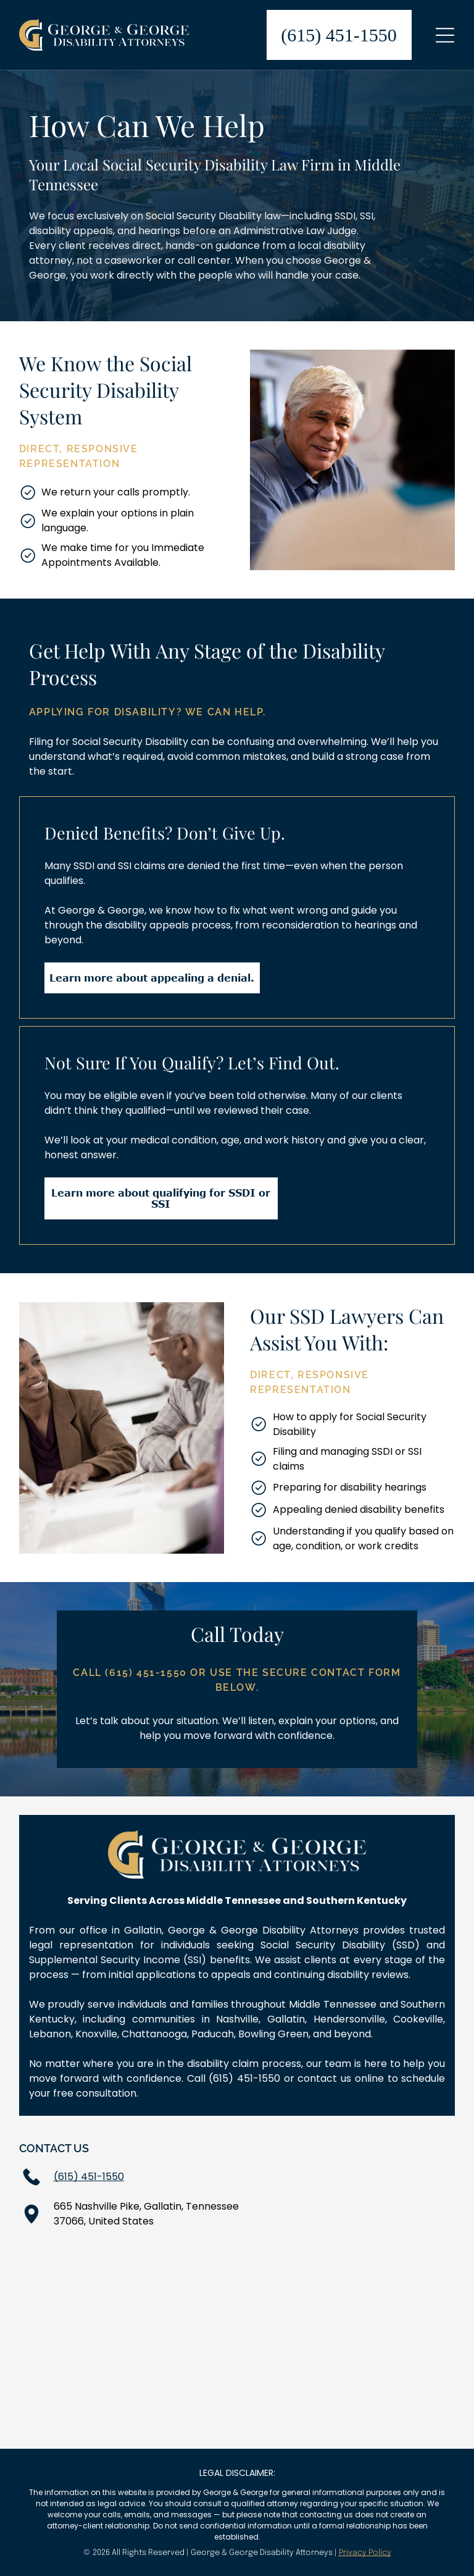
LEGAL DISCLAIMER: (237, 2473)
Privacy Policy (365, 2553)
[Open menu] (445, 35)
